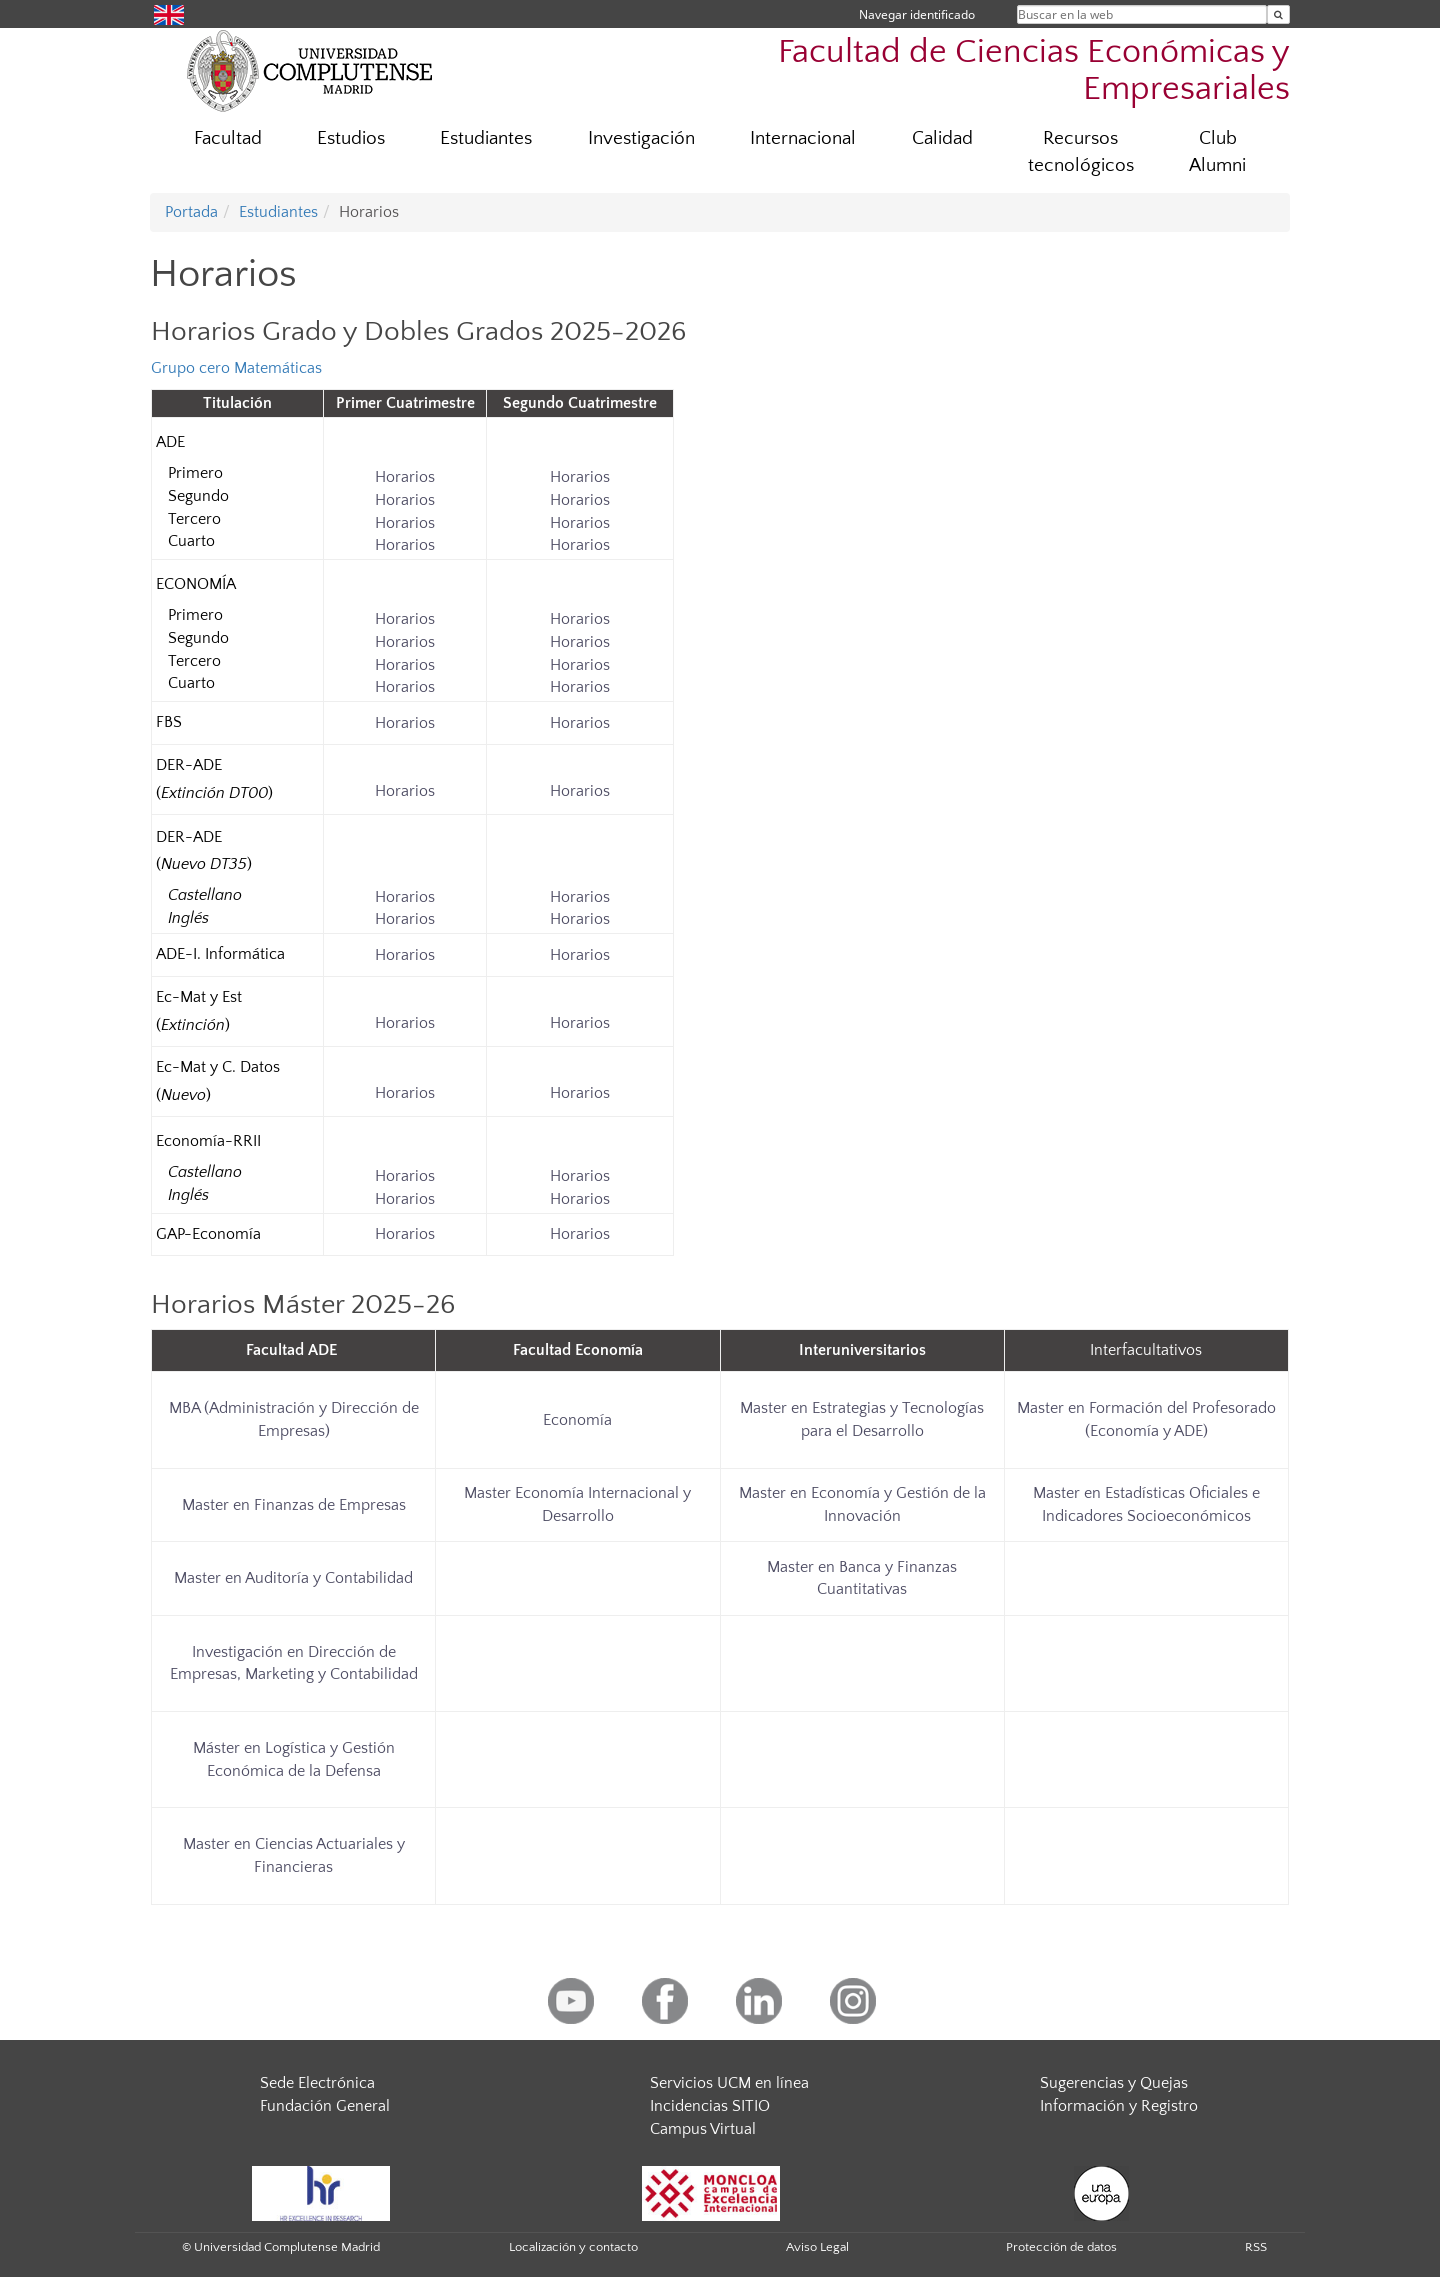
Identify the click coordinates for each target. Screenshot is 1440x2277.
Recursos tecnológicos (1081, 152)
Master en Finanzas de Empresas (294, 1505)
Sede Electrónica (317, 2083)
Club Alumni (1217, 152)
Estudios (351, 138)
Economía (577, 1420)
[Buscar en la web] (1278, 14)
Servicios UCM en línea (729, 2083)
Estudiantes (486, 138)
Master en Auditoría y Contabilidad (293, 1578)
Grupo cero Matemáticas (236, 368)
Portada (191, 212)
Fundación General (325, 2106)
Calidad (942, 138)
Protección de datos (1061, 2247)
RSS (1256, 2247)
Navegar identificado (917, 14)
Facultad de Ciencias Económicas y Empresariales (1034, 71)
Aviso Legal (817, 2247)
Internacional (803, 138)
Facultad (228, 138)
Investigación (641, 138)
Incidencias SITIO (710, 2106)
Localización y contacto (573, 2247)
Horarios (405, 477)
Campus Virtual (703, 2129)
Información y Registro (1119, 2106)
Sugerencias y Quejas (1114, 2083)
